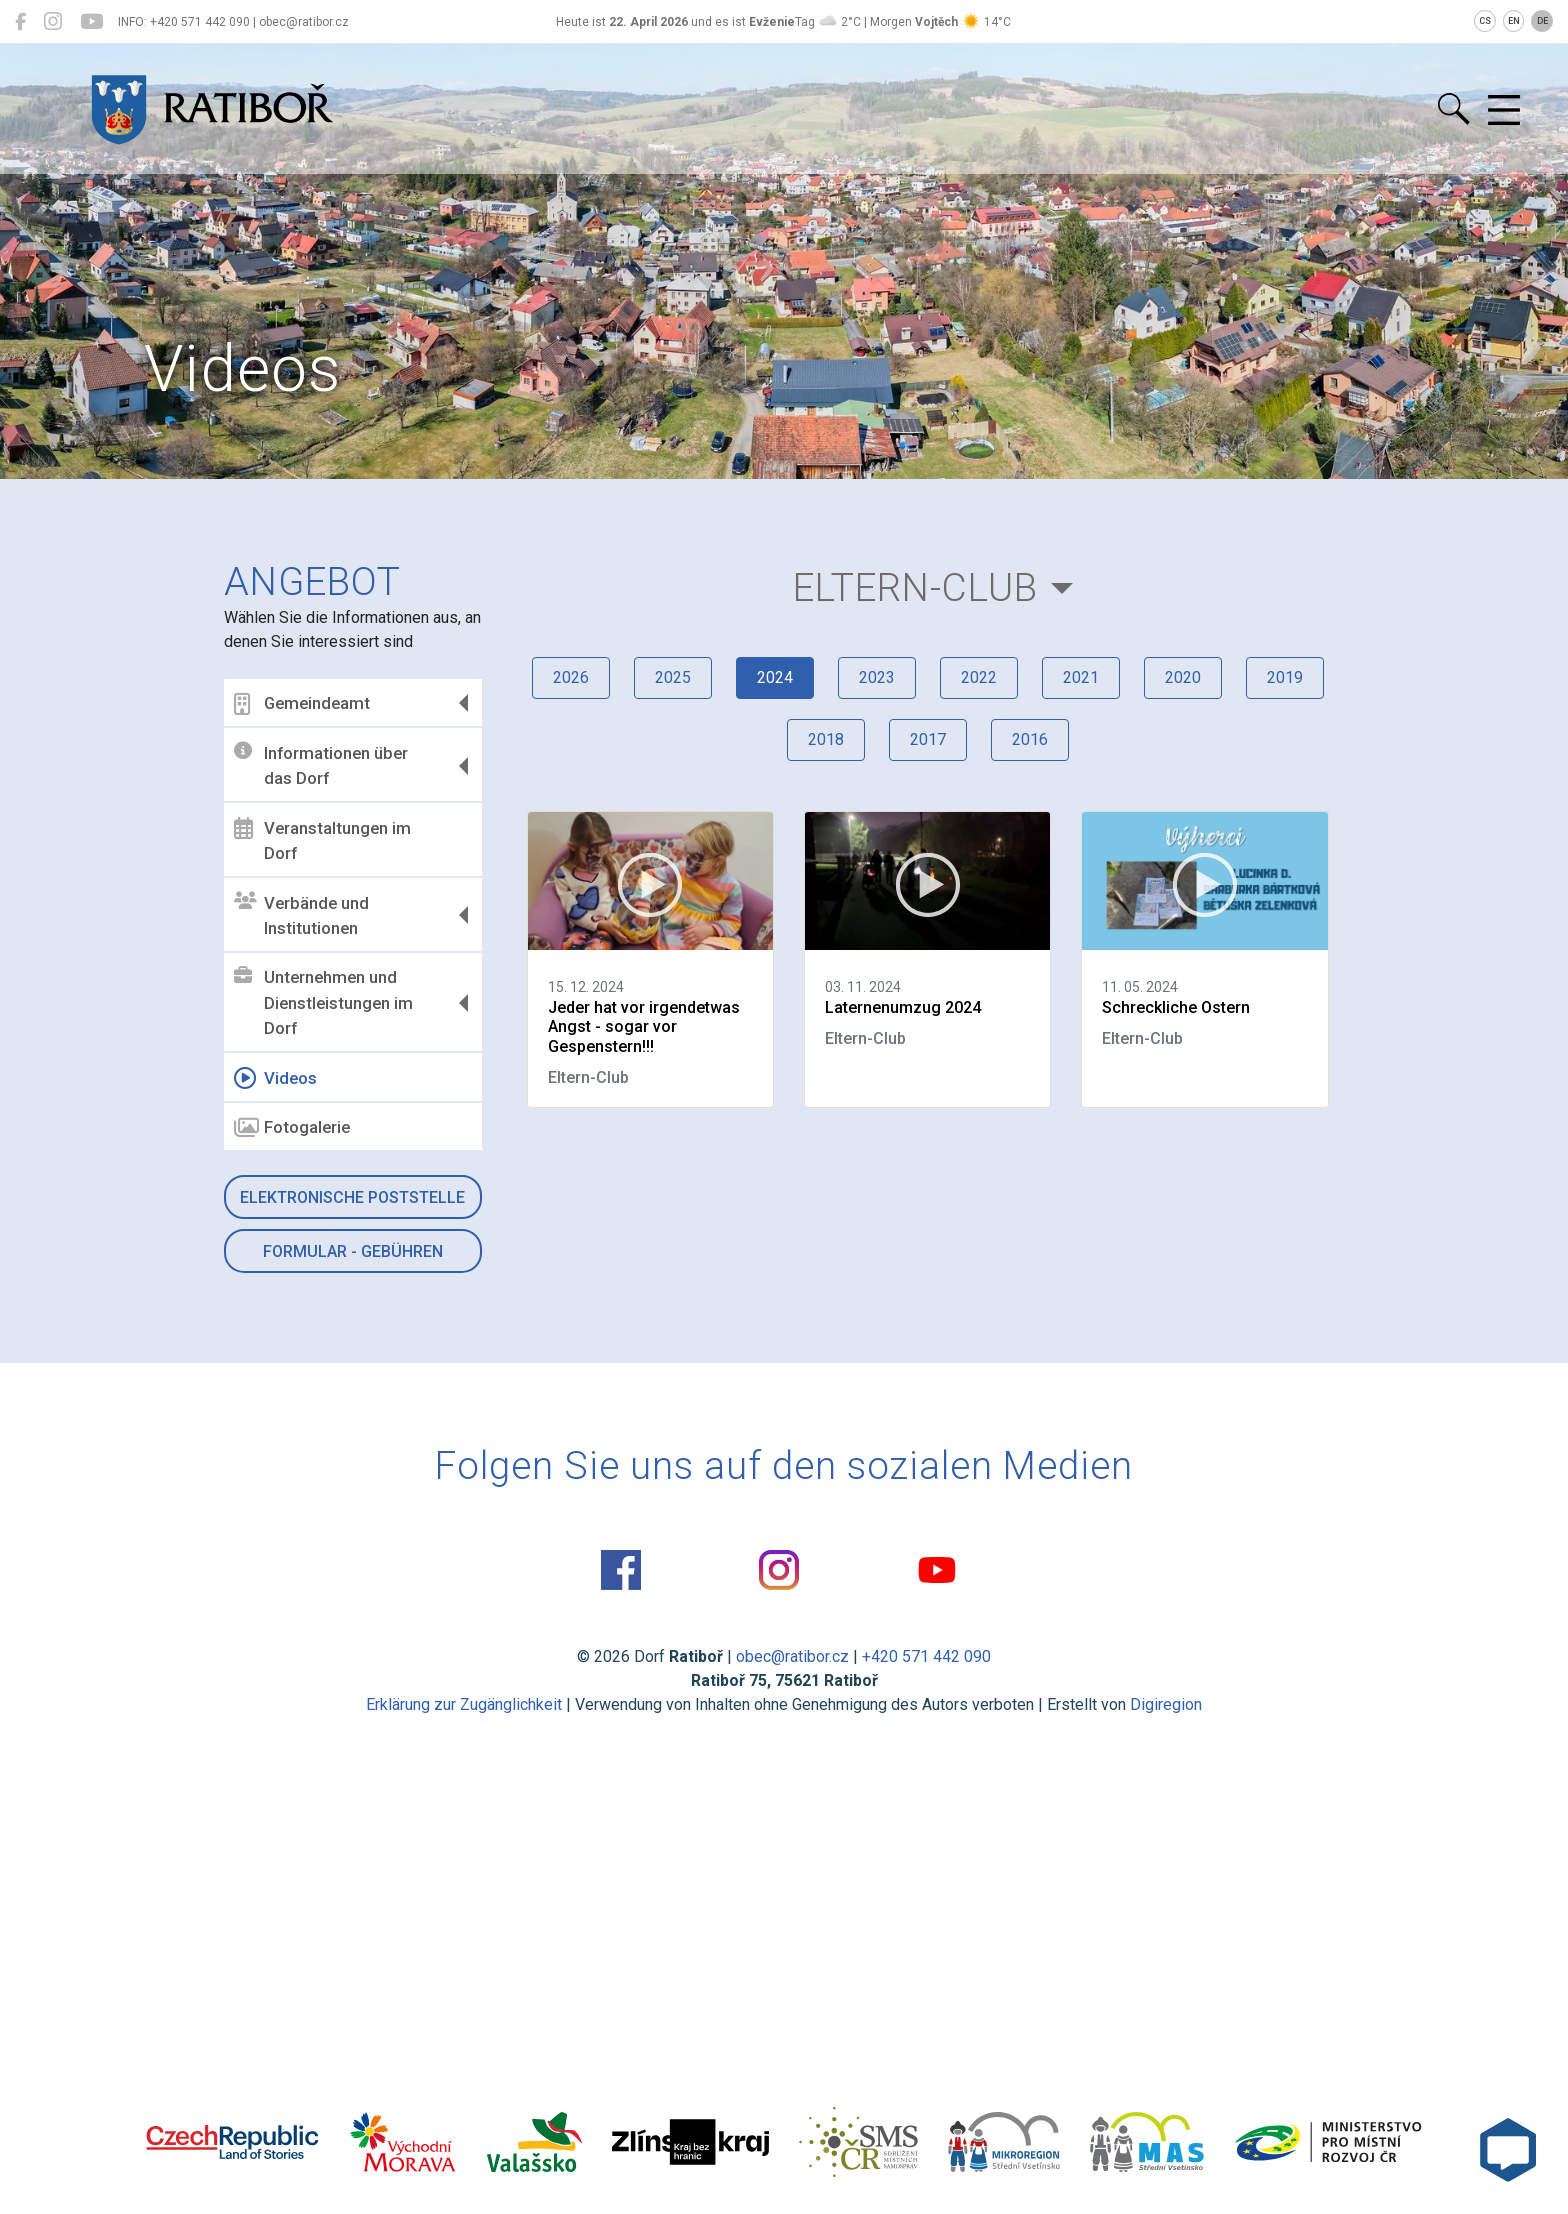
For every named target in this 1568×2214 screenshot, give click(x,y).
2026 (571, 677)
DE (1542, 21)
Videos (275, 1078)
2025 (673, 677)
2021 (1081, 677)
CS (1485, 21)
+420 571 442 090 (926, 1656)
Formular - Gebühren (353, 1251)
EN (1514, 21)
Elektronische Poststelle (352, 1197)
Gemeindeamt (302, 704)
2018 (826, 739)
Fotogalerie (292, 1128)
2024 (775, 677)
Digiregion (1166, 1704)
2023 (877, 677)
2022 (979, 677)
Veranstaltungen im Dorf (322, 840)
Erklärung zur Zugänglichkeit (464, 1704)
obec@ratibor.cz (792, 1656)
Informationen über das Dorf (321, 765)
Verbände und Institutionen (301, 915)
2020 (1183, 677)
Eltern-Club (915, 587)
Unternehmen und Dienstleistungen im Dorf (323, 1002)
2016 (1030, 739)
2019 (1285, 677)
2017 (928, 739)
